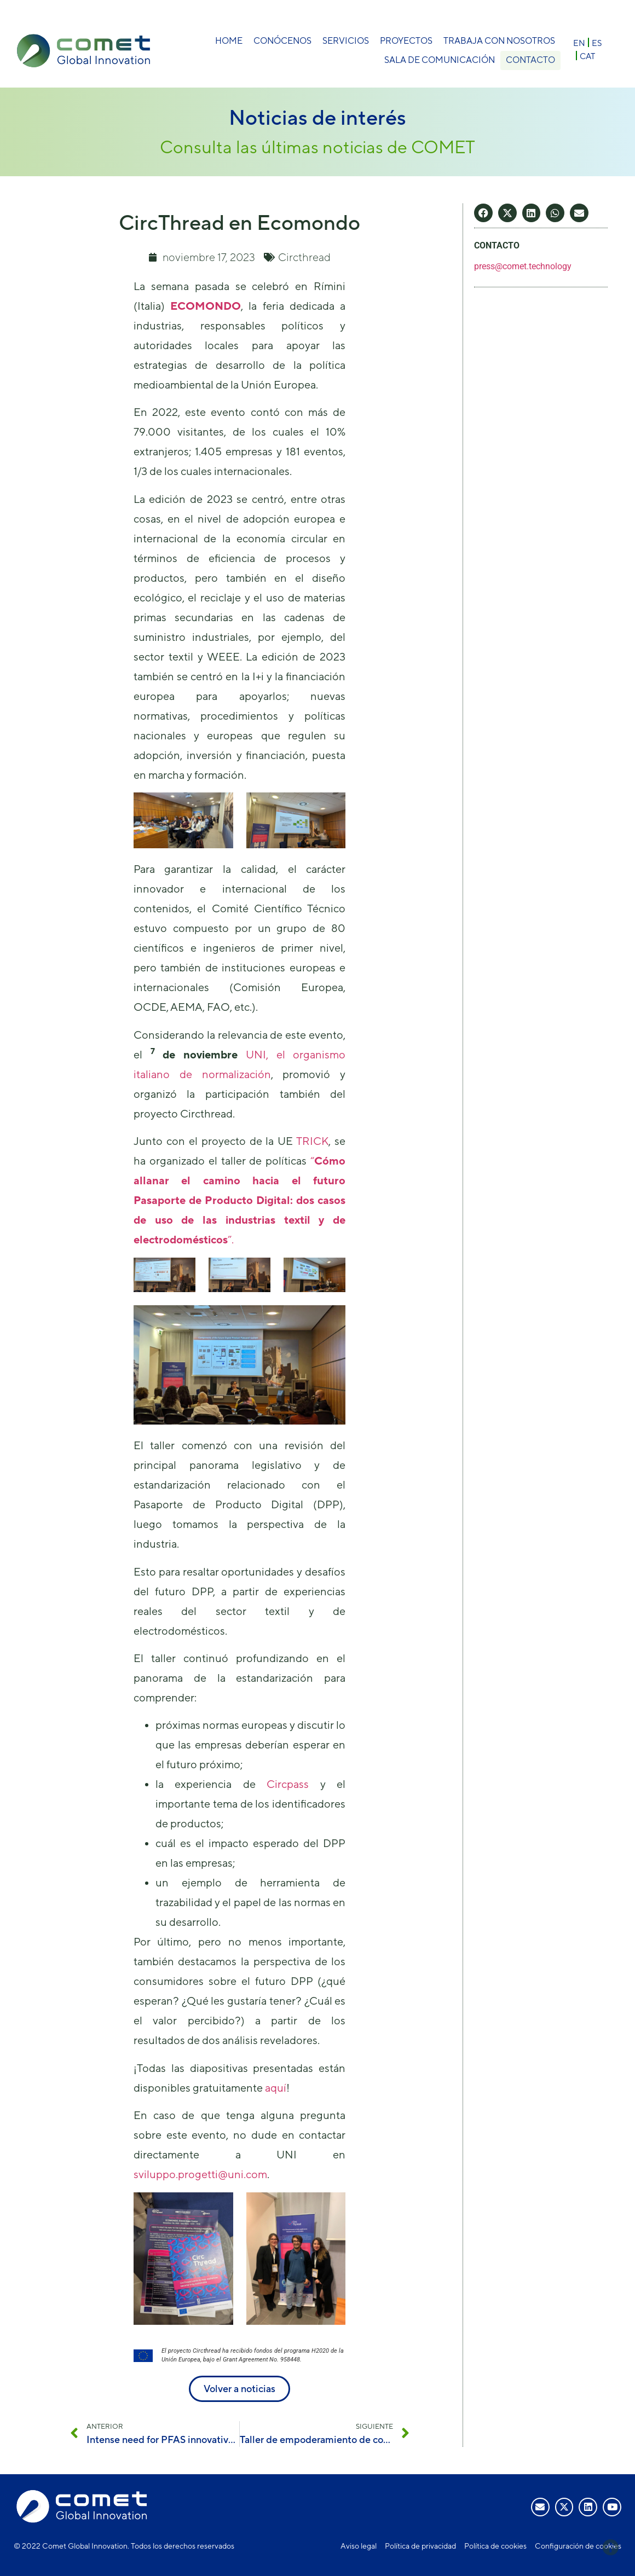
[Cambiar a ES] (597, 42)
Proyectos (406, 41)
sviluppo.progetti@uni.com (200, 2174)
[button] (483, 213)
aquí (275, 2087)
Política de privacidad (420, 2546)
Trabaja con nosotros (499, 41)
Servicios (345, 41)
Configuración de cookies (578, 2546)
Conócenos (282, 41)
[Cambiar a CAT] (587, 55)
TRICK (312, 1140)
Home (229, 41)
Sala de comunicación (437, 60)
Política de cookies (495, 2546)
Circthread (304, 257)
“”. (240, 1200)
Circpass (288, 1784)
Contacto (530, 60)
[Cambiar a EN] (579, 42)
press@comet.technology (523, 266)
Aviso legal (358, 2546)
